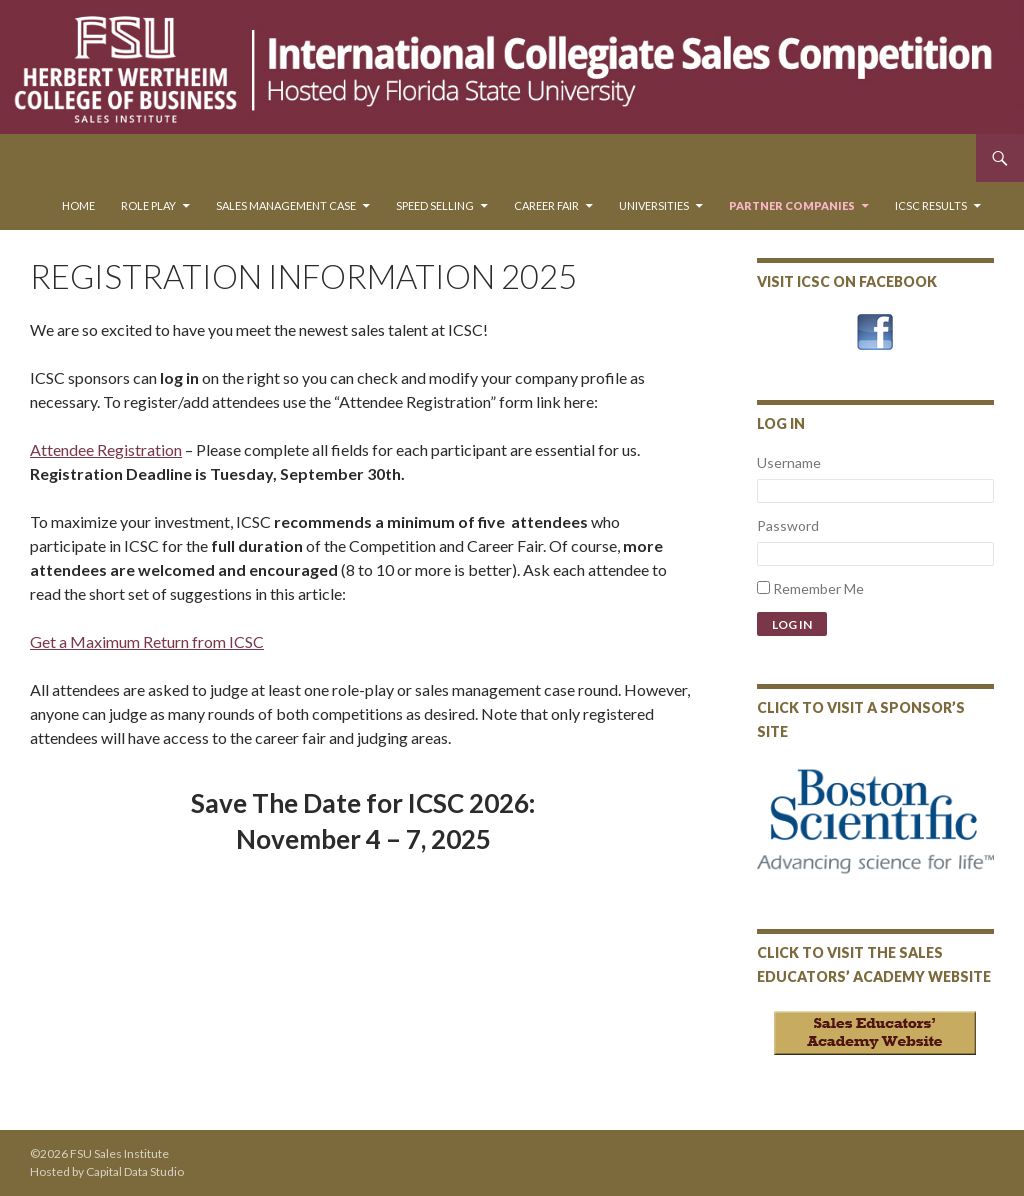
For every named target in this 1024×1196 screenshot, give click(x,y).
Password (788, 525)
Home (78, 205)
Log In (792, 624)
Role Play (148, 205)
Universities (654, 205)
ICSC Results (931, 205)
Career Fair (546, 205)
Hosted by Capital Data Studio (107, 1171)
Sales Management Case (286, 205)
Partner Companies (792, 205)
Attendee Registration (106, 449)
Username (789, 462)
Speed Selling (435, 205)
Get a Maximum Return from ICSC (147, 641)
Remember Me (818, 588)
